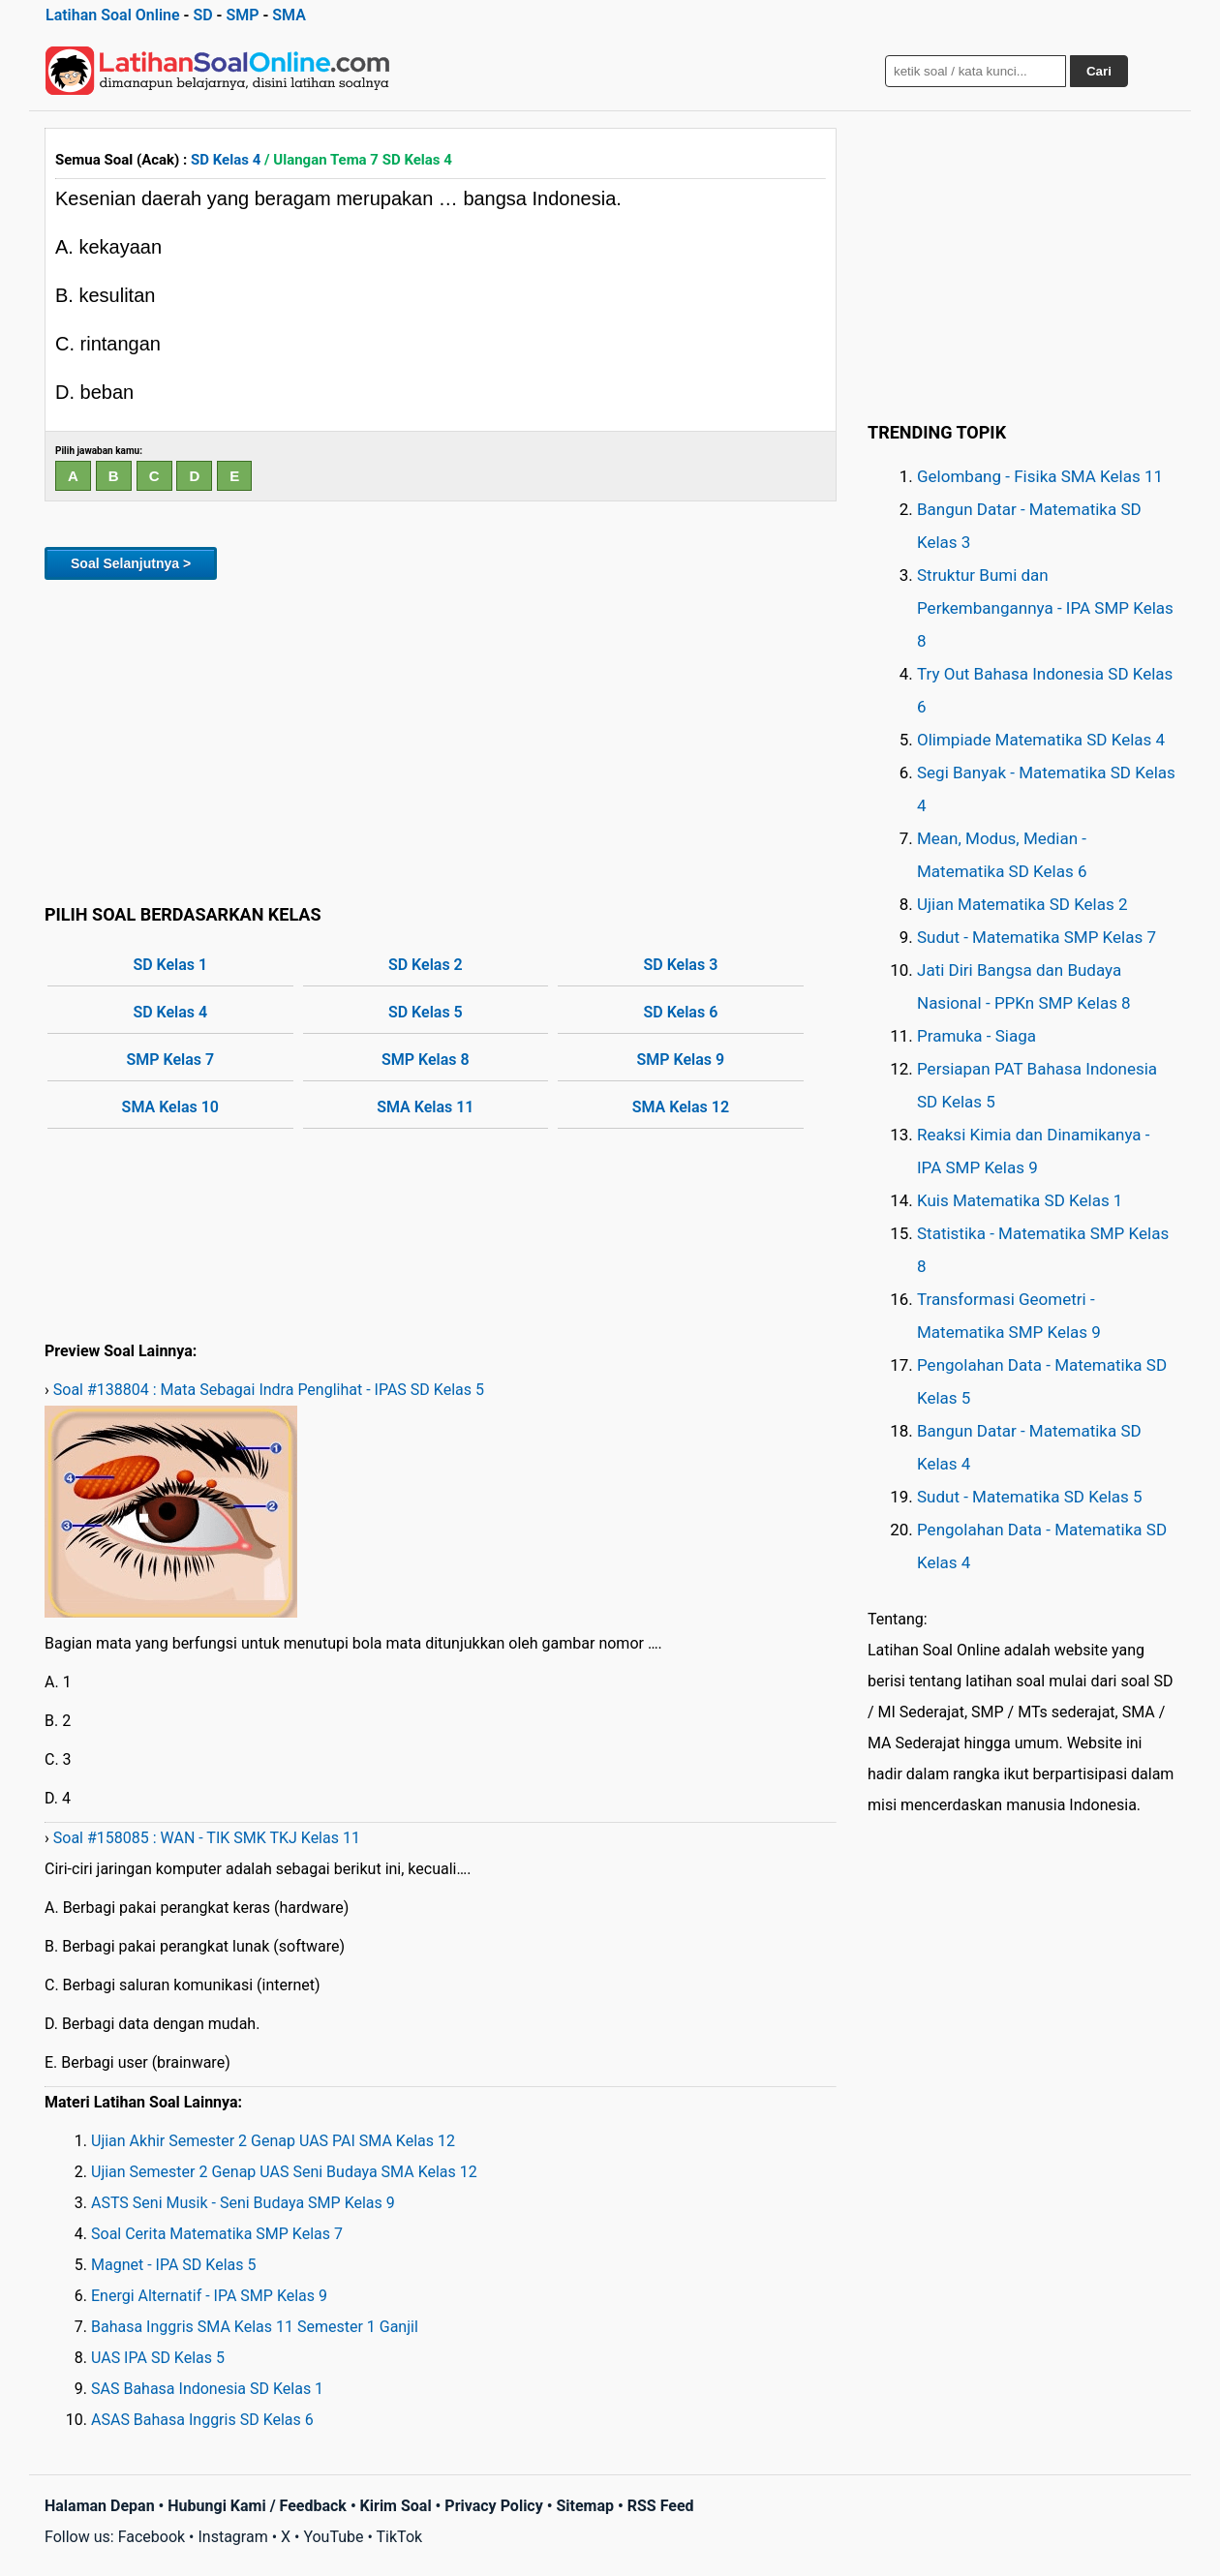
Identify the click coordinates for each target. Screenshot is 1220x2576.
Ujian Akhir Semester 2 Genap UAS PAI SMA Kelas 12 (273, 2141)
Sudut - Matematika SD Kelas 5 (1030, 1496)
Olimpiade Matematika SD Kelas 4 (1041, 739)
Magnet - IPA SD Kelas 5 (173, 2265)
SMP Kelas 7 (170, 1059)
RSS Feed (660, 2506)
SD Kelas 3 (680, 964)
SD (202, 15)
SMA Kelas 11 (425, 1107)
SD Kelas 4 (225, 159)
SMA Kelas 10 (170, 1107)
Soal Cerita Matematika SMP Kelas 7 (217, 2234)
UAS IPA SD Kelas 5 (158, 2358)
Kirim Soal (396, 2506)
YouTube (333, 2537)
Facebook (151, 2537)
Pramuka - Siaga (976, 1036)
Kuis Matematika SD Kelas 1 (1019, 1200)
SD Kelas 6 (680, 1012)
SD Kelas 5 (425, 1012)
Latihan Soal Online (113, 15)
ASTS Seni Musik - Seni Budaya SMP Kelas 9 (243, 2203)
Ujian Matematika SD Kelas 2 (1022, 904)
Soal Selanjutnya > (131, 563)
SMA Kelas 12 (680, 1107)
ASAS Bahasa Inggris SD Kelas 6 (202, 2419)
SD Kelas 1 (170, 964)
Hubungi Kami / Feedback (257, 2506)
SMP (242, 15)
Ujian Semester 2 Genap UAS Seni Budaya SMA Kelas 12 (284, 2172)
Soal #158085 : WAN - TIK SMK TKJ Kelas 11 (206, 1838)
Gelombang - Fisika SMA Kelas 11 (1040, 476)
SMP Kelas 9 (681, 1059)
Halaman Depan (100, 2506)
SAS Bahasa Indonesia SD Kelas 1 (207, 2388)
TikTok (400, 2537)
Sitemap (585, 2506)
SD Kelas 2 (425, 964)
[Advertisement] (440, 738)
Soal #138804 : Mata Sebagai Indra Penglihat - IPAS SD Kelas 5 (268, 1389)
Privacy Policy (493, 2506)
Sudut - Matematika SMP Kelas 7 (1036, 937)
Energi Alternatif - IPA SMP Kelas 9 (209, 2296)
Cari (1099, 71)
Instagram (232, 2537)
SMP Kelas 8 (425, 1059)
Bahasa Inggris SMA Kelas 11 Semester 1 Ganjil (254, 2327)
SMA (289, 15)
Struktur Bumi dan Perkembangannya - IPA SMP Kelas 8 (1045, 608)
